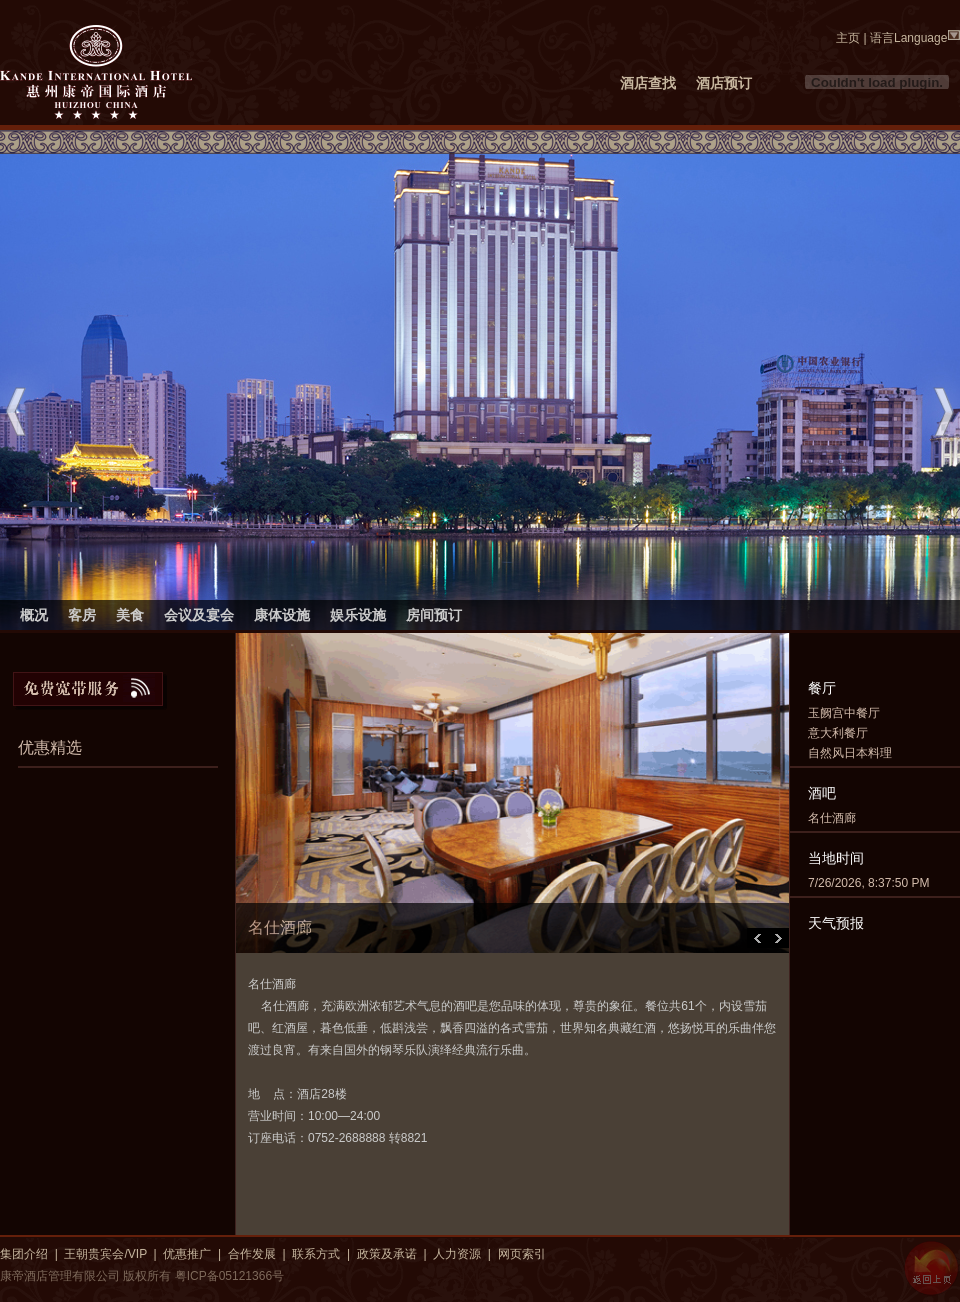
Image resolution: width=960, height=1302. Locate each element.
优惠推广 (187, 1254)
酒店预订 (724, 83)
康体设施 (282, 615)
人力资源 (457, 1254)
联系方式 (316, 1254)
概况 (34, 615)
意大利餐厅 (838, 733)
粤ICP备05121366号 (229, 1276)
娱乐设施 (358, 615)
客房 (82, 615)
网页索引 (522, 1254)
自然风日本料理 (850, 753)
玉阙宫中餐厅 (844, 713)
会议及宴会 (199, 615)
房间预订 (434, 615)
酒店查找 (648, 83)
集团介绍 (24, 1254)
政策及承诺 (387, 1254)
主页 (848, 38)
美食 (130, 615)
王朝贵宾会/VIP (105, 1254)
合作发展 (252, 1254)
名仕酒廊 (832, 818)
